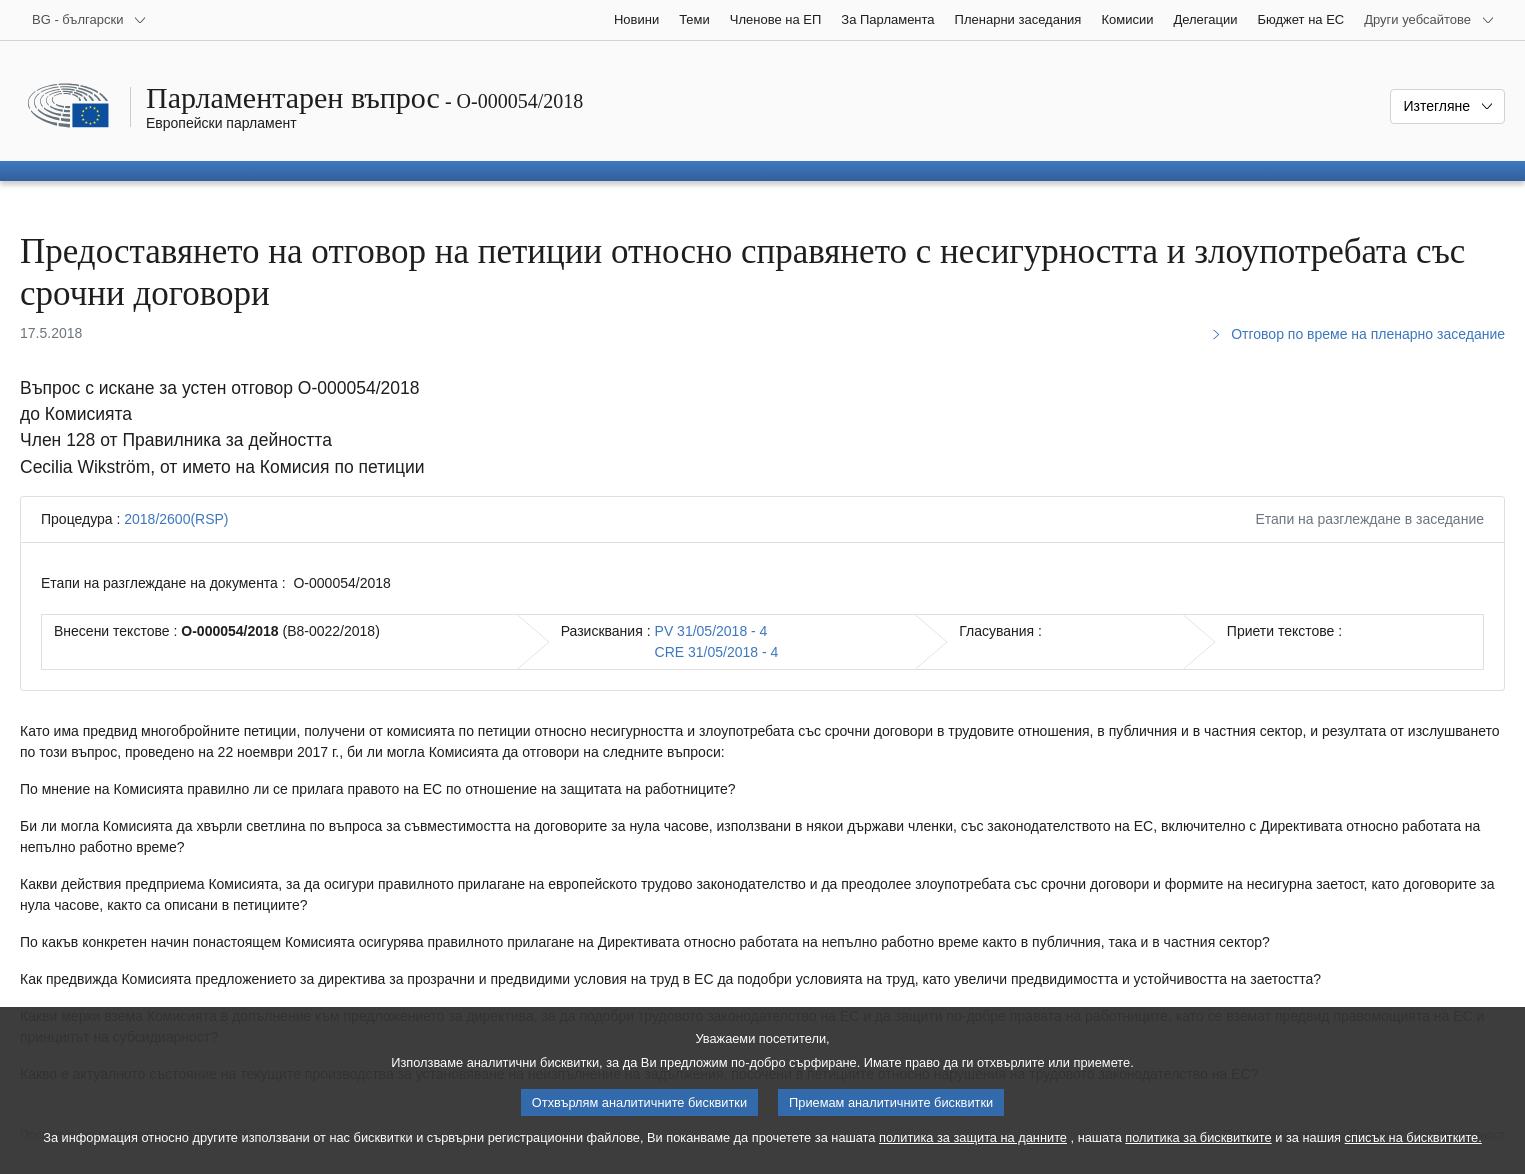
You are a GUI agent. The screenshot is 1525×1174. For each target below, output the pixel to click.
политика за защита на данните (973, 1152)
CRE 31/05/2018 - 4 (717, 652)
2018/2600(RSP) (176, 519)
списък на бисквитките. (1413, 1152)
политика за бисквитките (1198, 1152)
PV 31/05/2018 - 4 (711, 631)
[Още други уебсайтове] (1429, 20)
